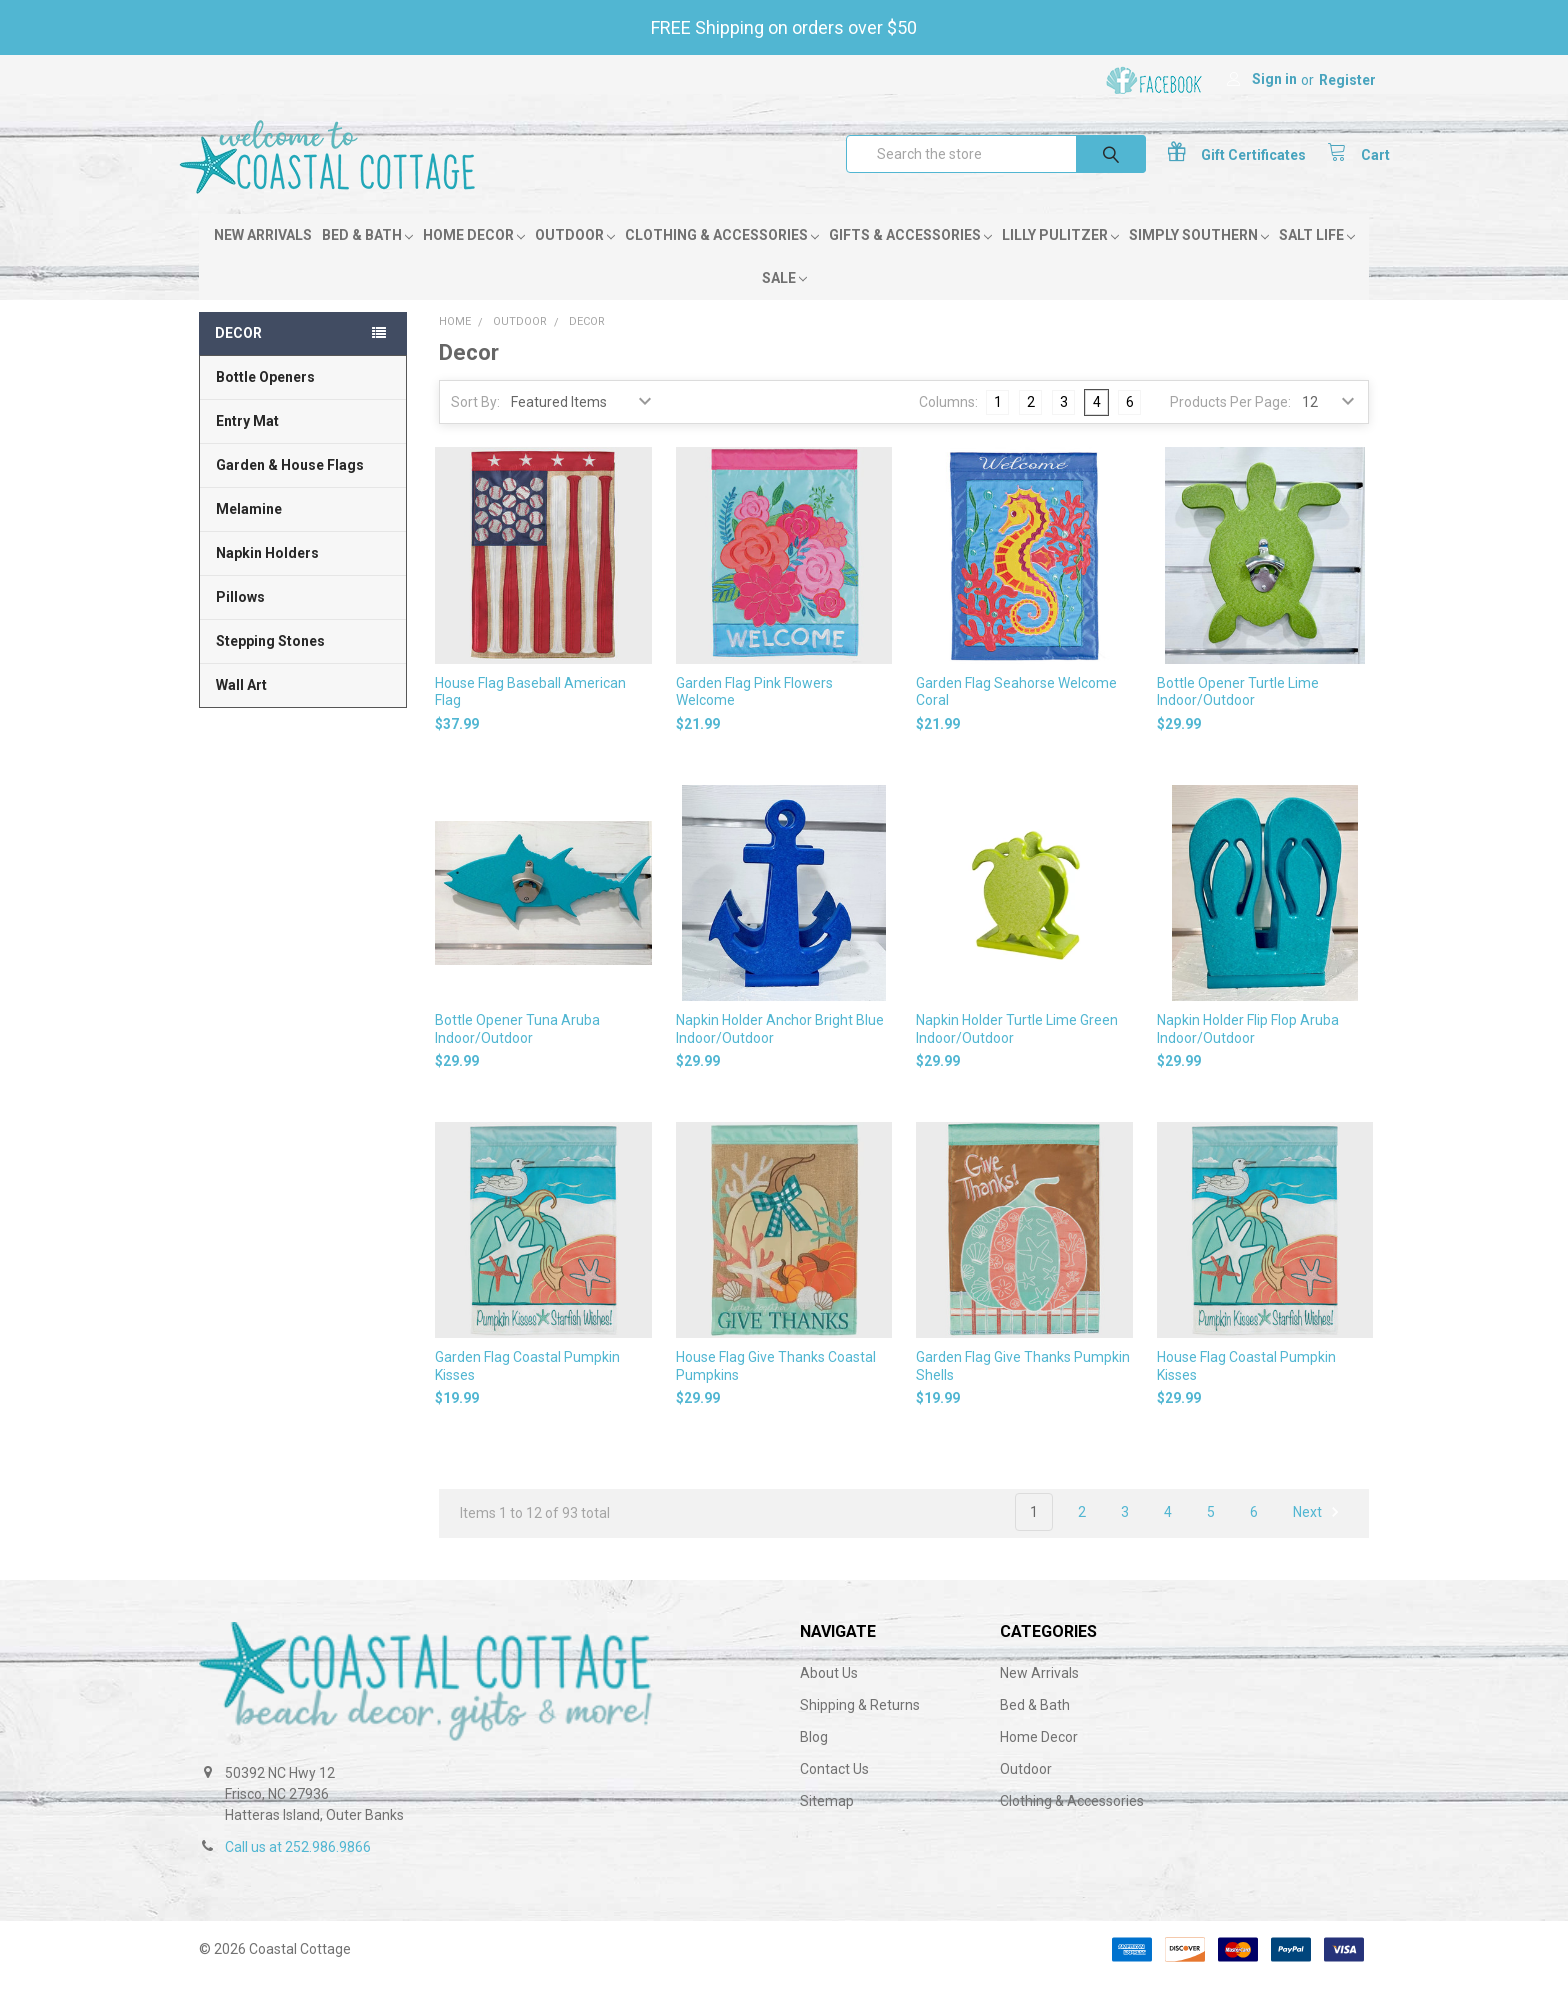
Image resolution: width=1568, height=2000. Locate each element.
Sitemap (827, 1823)
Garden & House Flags (290, 487)
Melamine (249, 531)
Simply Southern (1199, 257)
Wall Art (241, 707)
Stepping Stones (270, 663)
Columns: (948, 423)
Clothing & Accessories (722, 257)
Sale (784, 300)
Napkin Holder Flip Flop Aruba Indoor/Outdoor (1248, 1051)
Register (1347, 80)
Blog (814, 1759)
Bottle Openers (265, 399)
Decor (238, 355)
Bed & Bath (367, 257)
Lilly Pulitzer (1060, 257)
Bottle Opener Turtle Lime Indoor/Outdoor (1238, 713)
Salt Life (1317, 257)
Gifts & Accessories (910, 257)
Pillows (240, 619)
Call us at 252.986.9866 (298, 1869)
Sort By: (475, 424)
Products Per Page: (1230, 424)
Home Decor (474, 257)
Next (1319, 1534)
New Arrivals (263, 257)
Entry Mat (247, 443)
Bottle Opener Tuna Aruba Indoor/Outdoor (517, 1051)
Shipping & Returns (860, 1727)
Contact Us (834, 1791)
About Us (829, 1695)
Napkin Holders (267, 575)
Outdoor (575, 257)
